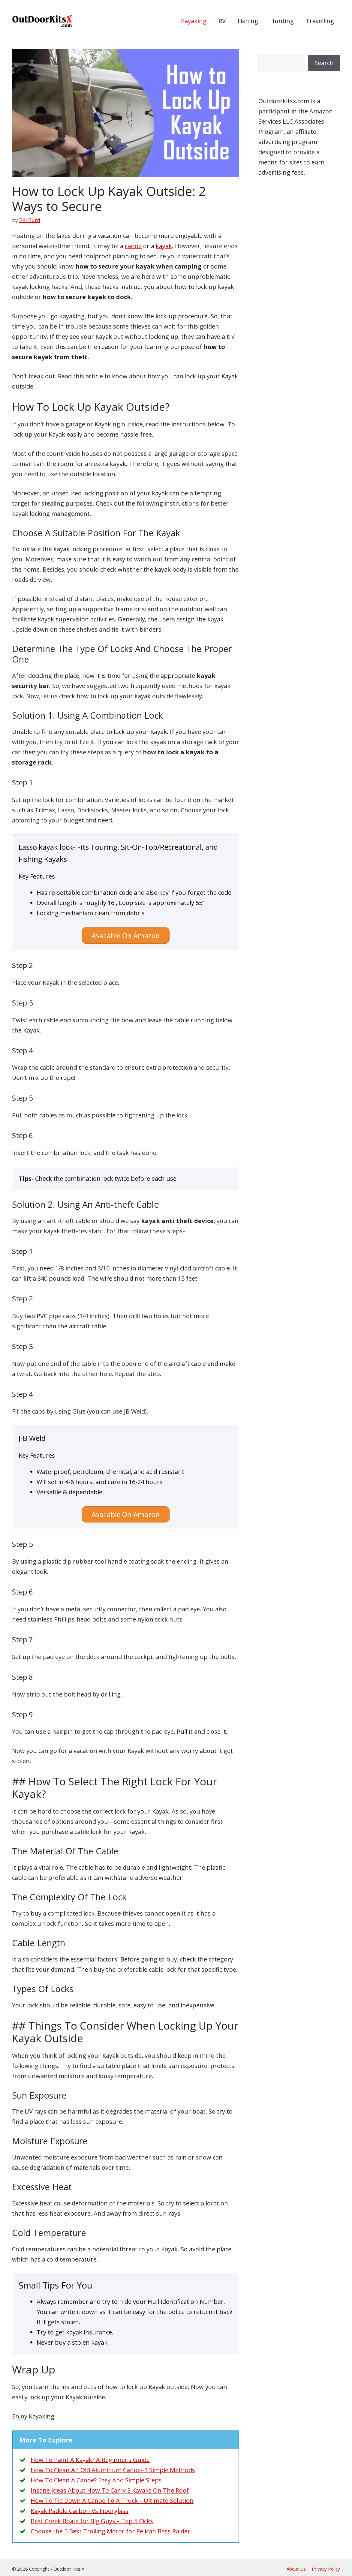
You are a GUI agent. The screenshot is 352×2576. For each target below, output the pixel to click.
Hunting (282, 21)
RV (222, 21)
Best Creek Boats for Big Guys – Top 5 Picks (92, 2518)
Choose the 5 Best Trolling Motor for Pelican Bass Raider (110, 2528)
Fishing (248, 21)
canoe (133, 246)
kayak (164, 246)
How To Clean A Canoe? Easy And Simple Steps (96, 2477)
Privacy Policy (326, 2566)
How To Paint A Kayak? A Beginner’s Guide (90, 2457)
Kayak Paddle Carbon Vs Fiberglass (79, 2508)
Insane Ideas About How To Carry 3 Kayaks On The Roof (110, 2488)
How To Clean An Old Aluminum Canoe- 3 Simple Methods (113, 2467)
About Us (296, 2566)
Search (324, 63)
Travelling (320, 21)
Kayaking (193, 21)
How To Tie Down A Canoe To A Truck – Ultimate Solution (112, 2498)
